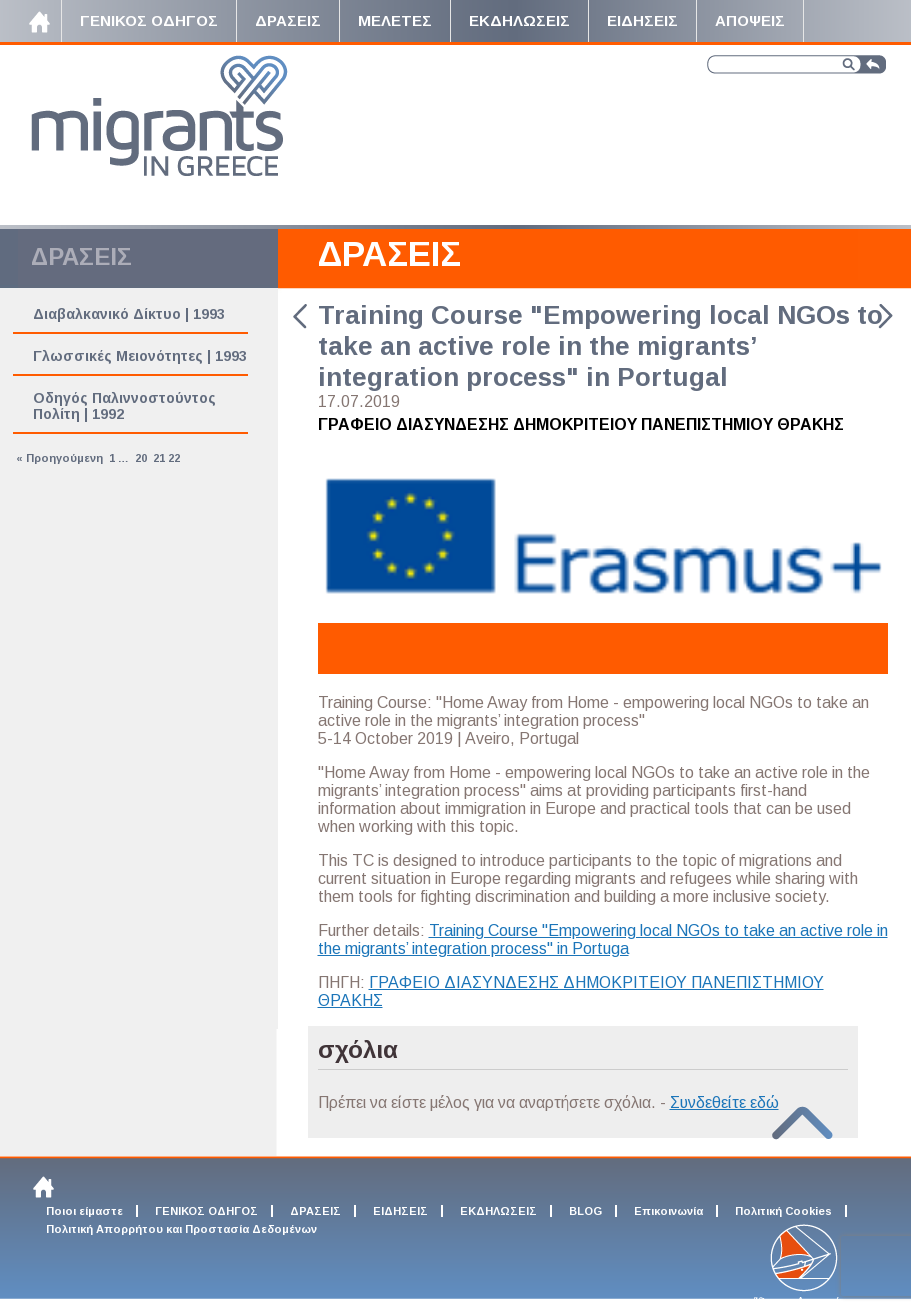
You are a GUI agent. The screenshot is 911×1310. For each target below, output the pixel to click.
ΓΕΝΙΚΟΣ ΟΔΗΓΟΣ (206, 1211)
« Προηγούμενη (59, 458)
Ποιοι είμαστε (84, 1211)
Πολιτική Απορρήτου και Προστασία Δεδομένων (181, 1229)
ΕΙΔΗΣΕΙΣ (400, 1211)
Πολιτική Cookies (783, 1211)
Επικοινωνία (668, 1211)
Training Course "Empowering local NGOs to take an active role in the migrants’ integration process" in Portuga (603, 939)
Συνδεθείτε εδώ (724, 1102)
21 (159, 458)
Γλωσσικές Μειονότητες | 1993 (140, 356)
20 (141, 458)
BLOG (585, 1211)
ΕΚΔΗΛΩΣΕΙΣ (498, 1211)
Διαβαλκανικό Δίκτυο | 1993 (129, 314)
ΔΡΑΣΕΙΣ (389, 253)
